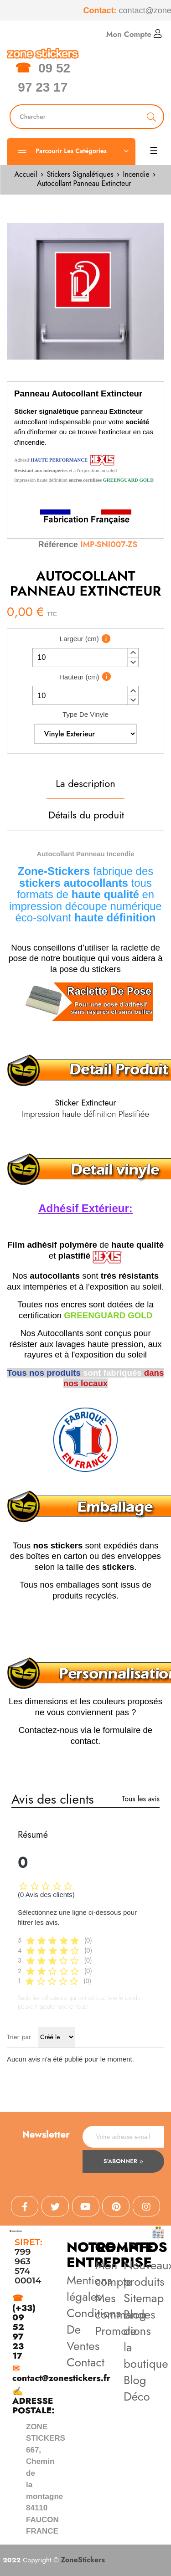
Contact (85, 2362)
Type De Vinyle (85, 714)
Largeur (79, 639)
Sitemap (144, 2298)
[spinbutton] (85, 657)
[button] (132, 653)
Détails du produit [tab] (86, 814)
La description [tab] (85, 783)
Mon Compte (134, 34)
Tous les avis (141, 1799)
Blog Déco (137, 2388)
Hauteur (79, 677)
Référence (58, 544)
